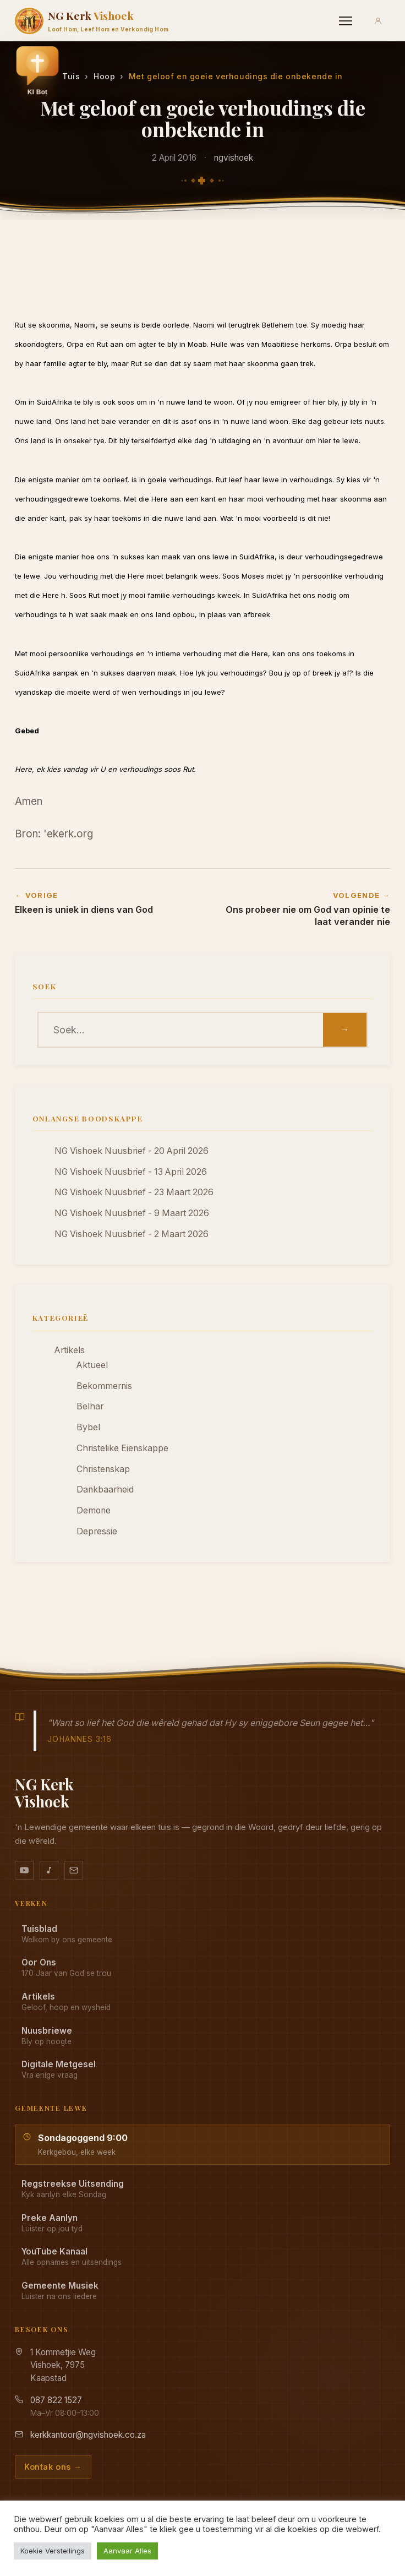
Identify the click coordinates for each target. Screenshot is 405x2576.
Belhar (89, 1406)
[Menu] (345, 21)
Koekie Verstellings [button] (52, 2550)
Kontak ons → (52, 2466)
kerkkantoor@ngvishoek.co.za (88, 2435)
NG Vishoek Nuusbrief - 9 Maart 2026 (131, 1213)
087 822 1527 (56, 2400)
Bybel (88, 1427)
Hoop (104, 76)
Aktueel (92, 1365)
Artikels (69, 1350)
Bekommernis (104, 1386)
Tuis (71, 76)
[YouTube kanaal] (24, 1870)
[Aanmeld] (378, 21)
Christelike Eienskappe (122, 1448)
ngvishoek (233, 158)
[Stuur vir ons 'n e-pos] (73, 1870)
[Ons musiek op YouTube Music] (49, 1870)
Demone (93, 1510)
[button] (37, 73)
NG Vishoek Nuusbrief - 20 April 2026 (131, 1151)
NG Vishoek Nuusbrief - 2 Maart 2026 (131, 1234)
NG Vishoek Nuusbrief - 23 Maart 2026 (134, 1192)
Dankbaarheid (105, 1489)
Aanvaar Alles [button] (127, 2550)
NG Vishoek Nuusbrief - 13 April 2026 (130, 1172)
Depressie (96, 1531)
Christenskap (103, 1469)
